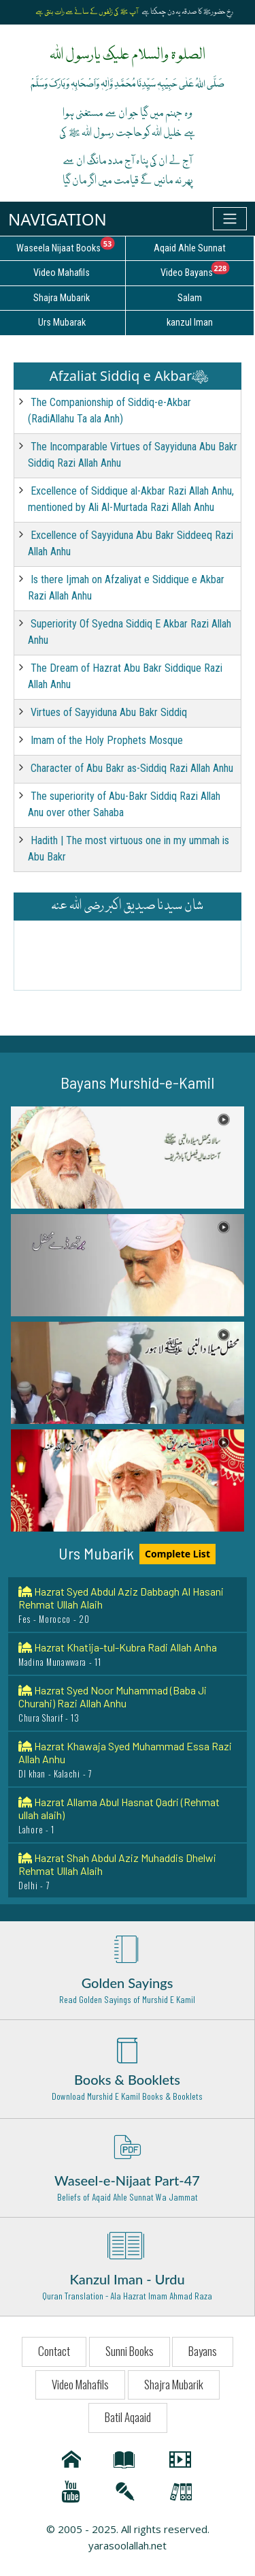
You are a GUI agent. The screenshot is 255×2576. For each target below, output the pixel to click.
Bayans (202, 2350)
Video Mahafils (80, 2384)
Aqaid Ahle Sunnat (190, 248)
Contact (54, 2350)
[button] (127, 1157)
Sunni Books (129, 2350)
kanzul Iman (190, 322)
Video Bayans (207, 270)
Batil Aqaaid (128, 2416)
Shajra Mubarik (173, 2384)
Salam (189, 298)
